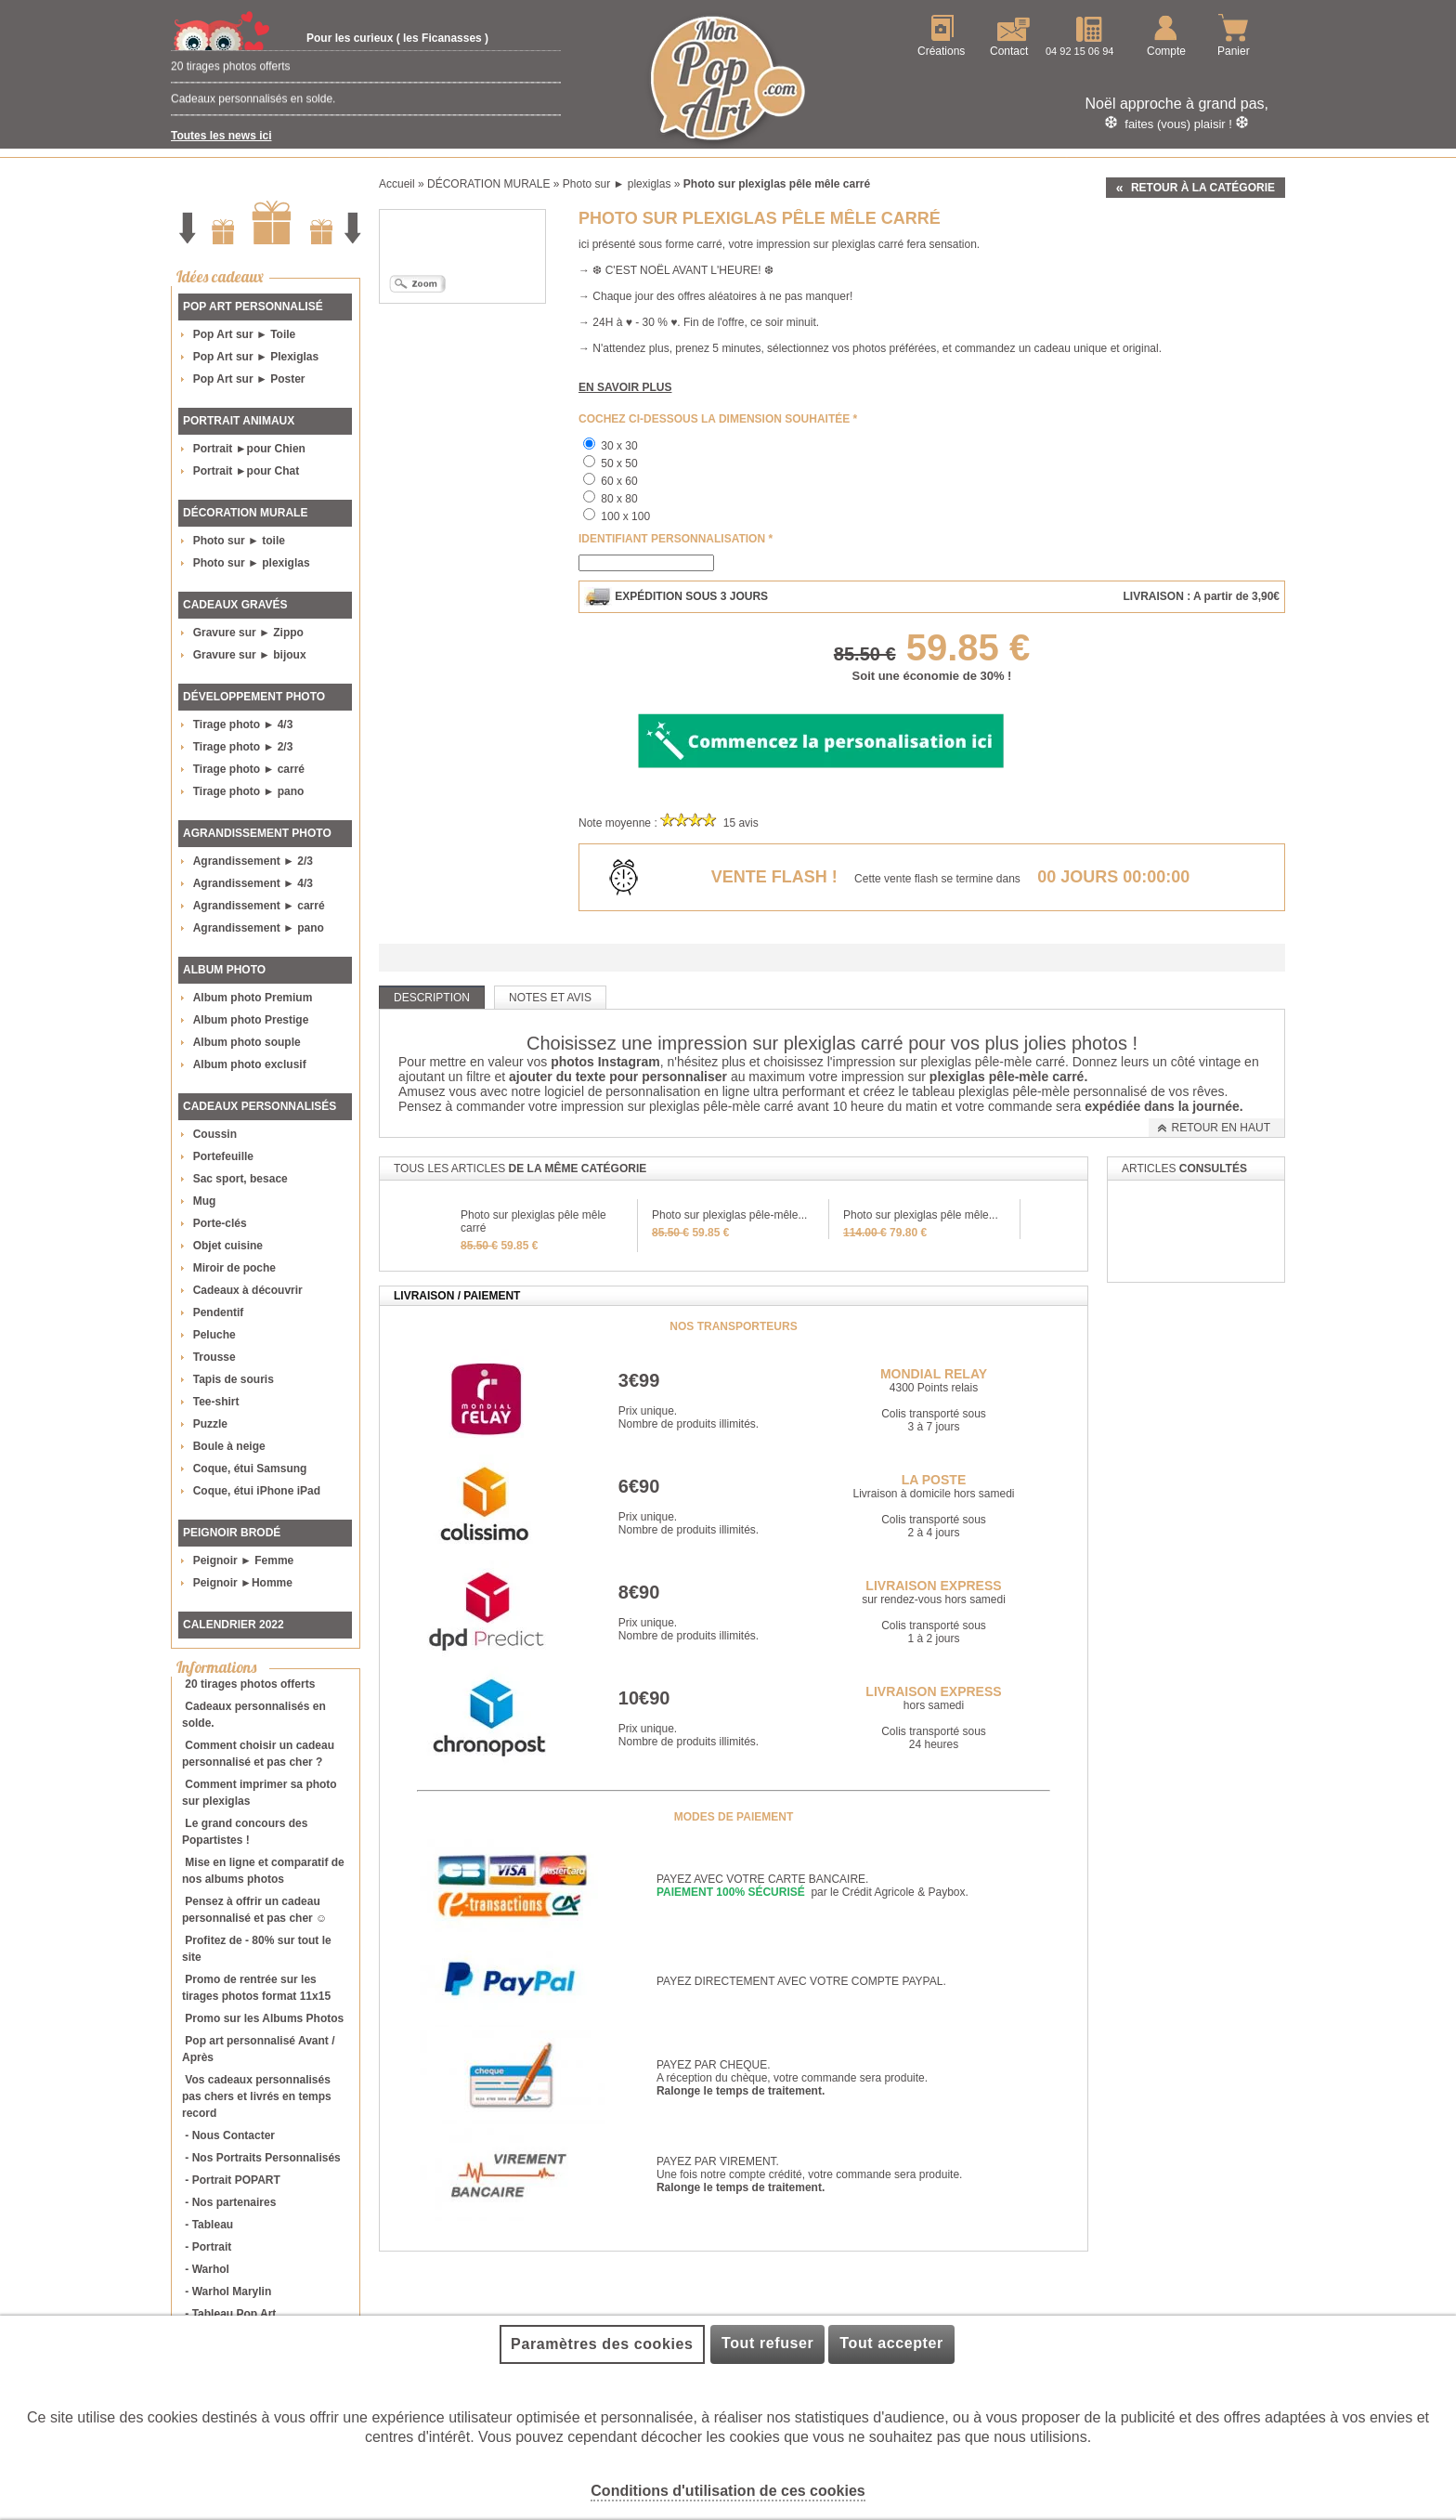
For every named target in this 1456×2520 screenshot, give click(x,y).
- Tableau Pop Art (230, 2313)
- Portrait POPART (232, 2180)
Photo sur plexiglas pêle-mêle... (729, 1214)
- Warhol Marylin (228, 2291)
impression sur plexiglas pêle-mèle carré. (951, 1061)
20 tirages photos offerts (231, 78)
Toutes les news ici (221, 135)
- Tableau (209, 2224)
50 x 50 (619, 463)
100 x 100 (625, 516)
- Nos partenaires (230, 2202)
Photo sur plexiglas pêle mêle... (920, 1214)
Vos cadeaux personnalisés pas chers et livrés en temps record (257, 2096)
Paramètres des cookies (602, 2344)
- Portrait (208, 2246)
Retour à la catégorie (1203, 187)
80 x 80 (619, 498)
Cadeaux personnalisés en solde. (253, 110)
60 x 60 (619, 481)
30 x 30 (619, 445)
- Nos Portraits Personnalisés (262, 2157)
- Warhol (207, 2269)
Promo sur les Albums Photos (264, 2018)
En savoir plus (624, 387)
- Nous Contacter (230, 2135)
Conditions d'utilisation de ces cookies (727, 2491)
